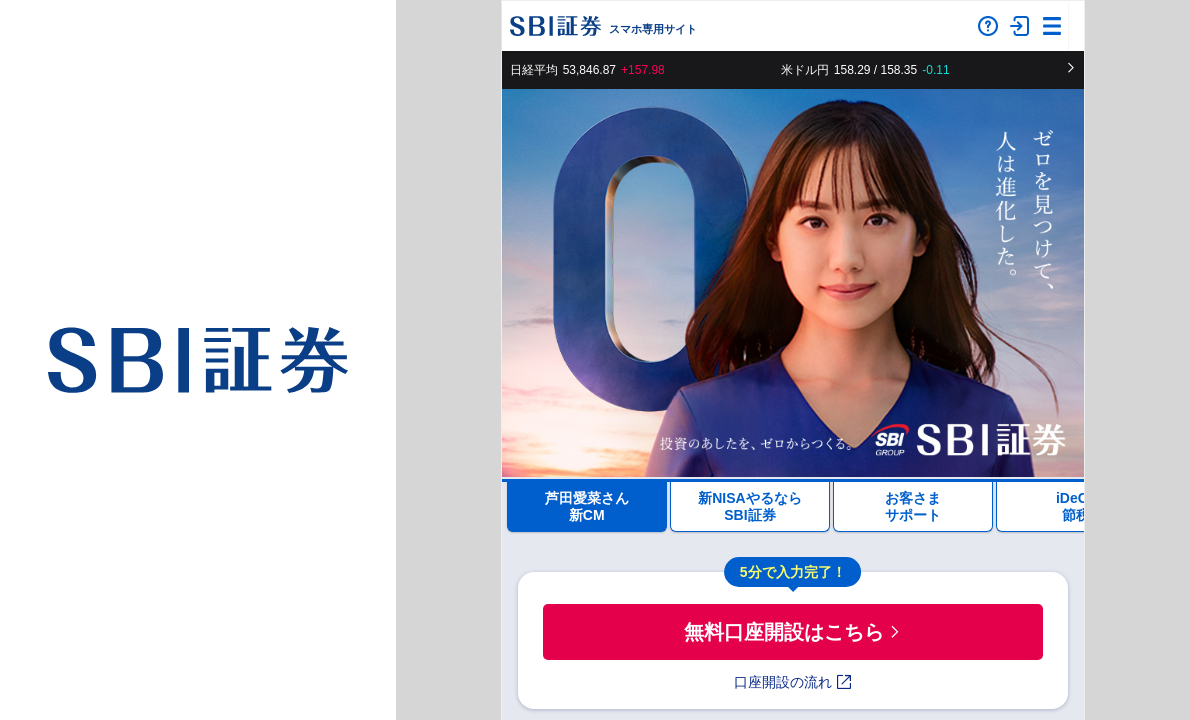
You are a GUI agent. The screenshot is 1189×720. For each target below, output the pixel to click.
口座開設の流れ (792, 682)
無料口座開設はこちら (792, 632)
